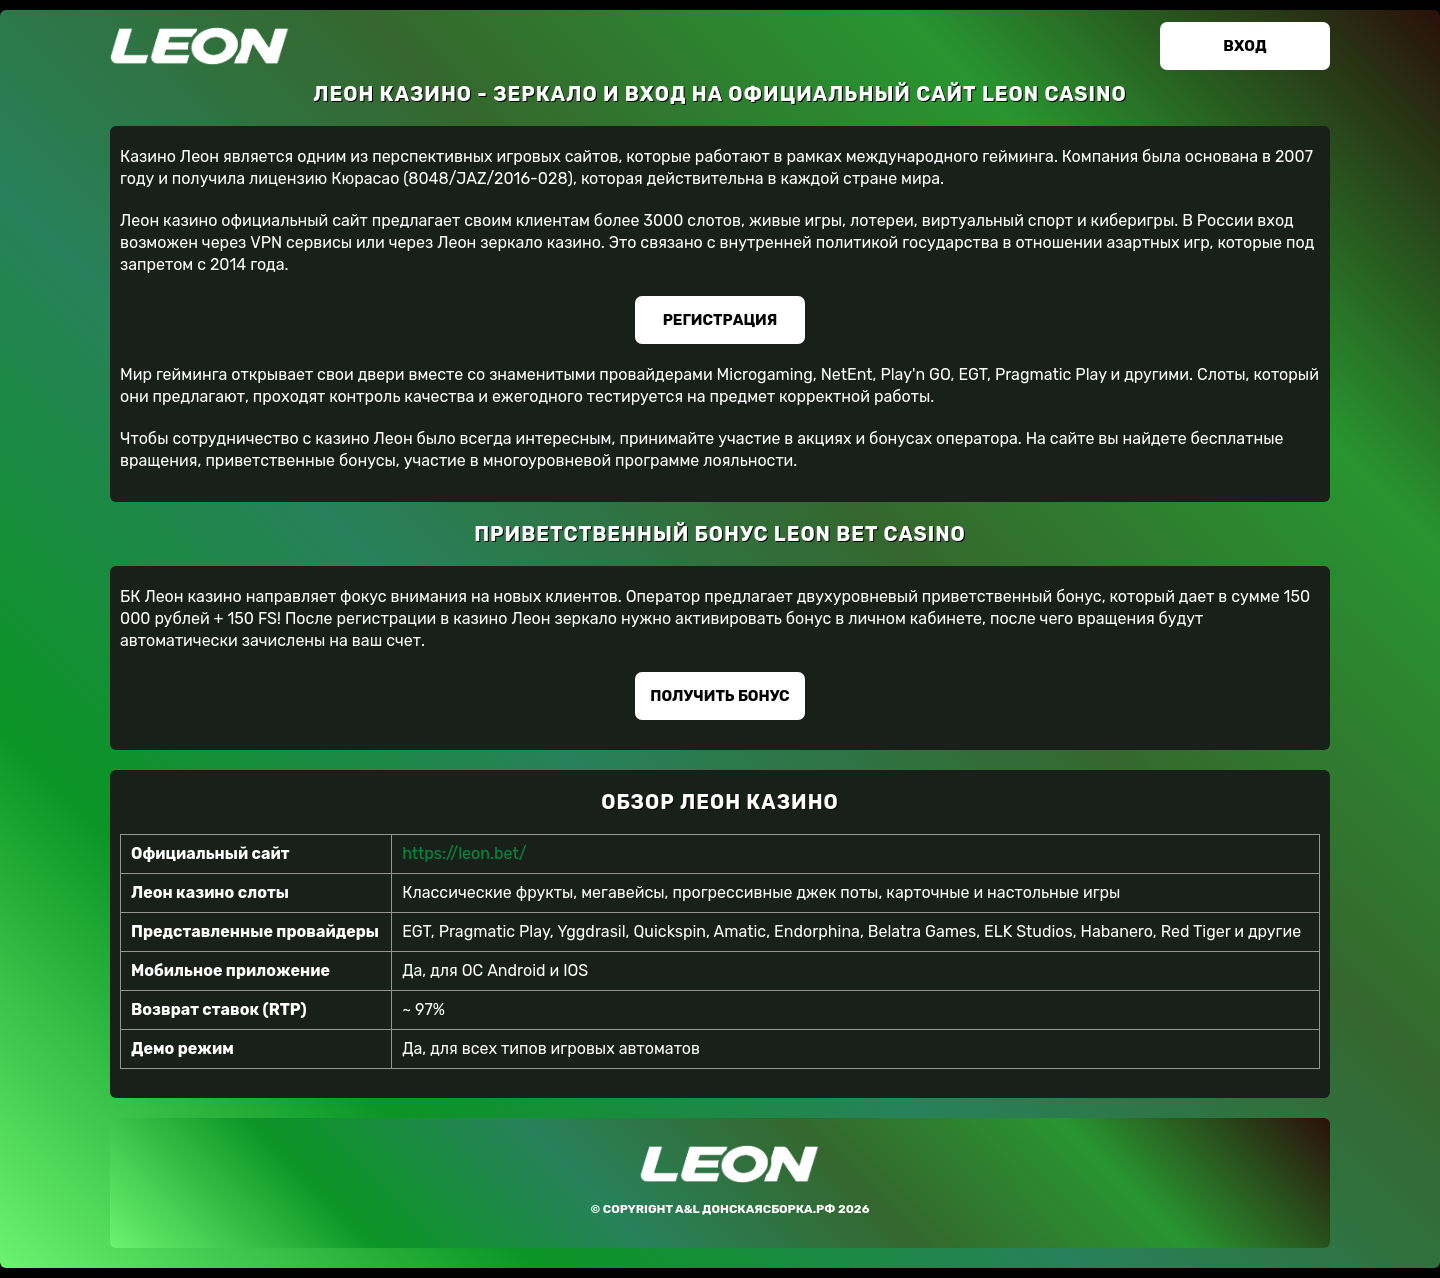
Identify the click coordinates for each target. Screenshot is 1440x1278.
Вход (1244, 46)
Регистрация (720, 320)
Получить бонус (719, 696)
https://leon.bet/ (464, 853)
